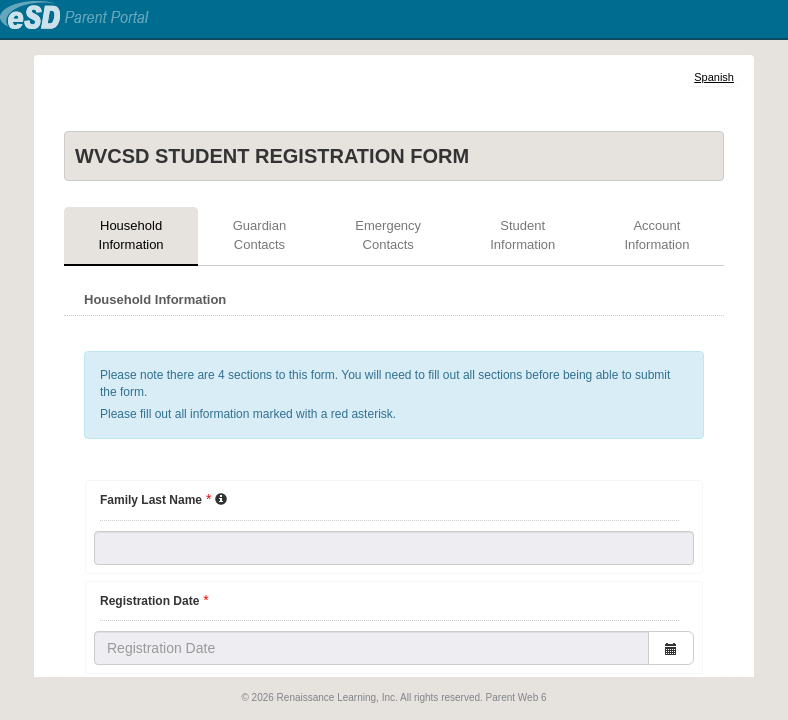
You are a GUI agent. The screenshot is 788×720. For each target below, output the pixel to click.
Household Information (131, 235)
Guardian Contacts (259, 235)
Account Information (656, 235)
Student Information (522, 235)
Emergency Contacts (388, 235)
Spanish (714, 77)
